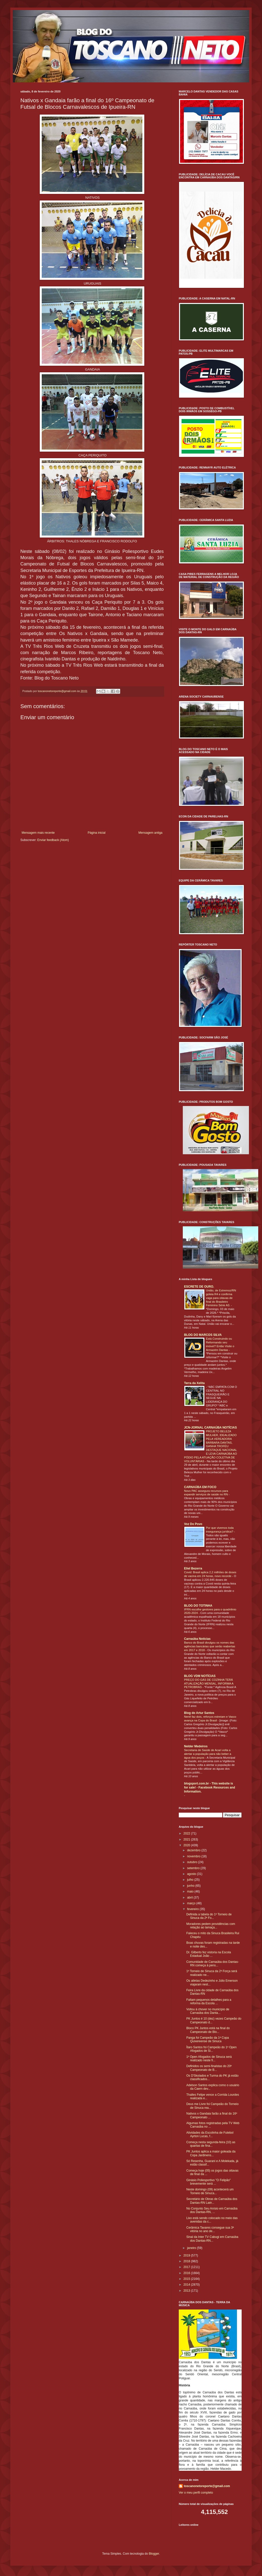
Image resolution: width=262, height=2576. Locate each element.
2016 (187, 2273)
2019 (187, 2255)
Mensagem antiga (150, 832)
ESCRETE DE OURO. (199, 1286)
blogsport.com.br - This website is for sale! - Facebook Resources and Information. (209, 1787)
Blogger (154, 2553)
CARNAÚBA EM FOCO (200, 1487)
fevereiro (193, 1909)
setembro (193, 1868)
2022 (187, 1833)
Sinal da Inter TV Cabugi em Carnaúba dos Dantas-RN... (212, 2238)
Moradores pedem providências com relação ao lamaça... (210, 1925)
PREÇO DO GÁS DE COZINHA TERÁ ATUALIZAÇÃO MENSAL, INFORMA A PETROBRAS (208, 1683)
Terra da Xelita (194, 1383)
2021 (187, 1839)
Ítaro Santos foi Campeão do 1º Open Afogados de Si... (211, 2049)
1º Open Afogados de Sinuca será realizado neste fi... (209, 2058)
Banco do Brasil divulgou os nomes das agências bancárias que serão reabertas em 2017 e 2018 (209, 1646)
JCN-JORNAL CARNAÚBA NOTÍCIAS (210, 1427)
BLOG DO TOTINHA (198, 1605)
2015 (187, 2279)
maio (190, 1891)
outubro (192, 1862)
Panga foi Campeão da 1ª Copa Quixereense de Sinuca (207, 2039)
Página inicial (97, 832)
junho (191, 1885)
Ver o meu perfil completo (196, 2492)
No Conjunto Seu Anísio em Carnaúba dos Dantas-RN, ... (211, 2210)
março (191, 1903)
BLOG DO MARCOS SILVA (203, 1335)
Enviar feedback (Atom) (53, 840)
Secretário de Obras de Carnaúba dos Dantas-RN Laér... (211, 2200)
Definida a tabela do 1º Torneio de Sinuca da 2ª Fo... (209, 1916)
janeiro (192, 2248)
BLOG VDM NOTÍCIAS (199, 1676)
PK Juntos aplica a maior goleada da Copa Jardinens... (210, 2153)
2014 (187, 2284)
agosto (192, 1874)
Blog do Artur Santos (199, 1713)
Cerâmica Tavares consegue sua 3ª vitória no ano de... (210, 2229)
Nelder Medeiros (195, 1746)
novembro (194, 1856)
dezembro (194, 1850)
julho (190, 1879)
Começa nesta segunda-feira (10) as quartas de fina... (210, 2143)
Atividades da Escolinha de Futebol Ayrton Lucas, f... (209, 2134)
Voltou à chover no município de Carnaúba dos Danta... (207, 2011)
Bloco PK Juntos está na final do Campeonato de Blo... (208, 2029)
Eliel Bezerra (193, 1568)
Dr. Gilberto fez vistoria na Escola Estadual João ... (208, 1954)
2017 (187, 2267)
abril (190, 1897)
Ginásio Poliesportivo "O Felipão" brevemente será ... (208, 2181)
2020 (187, 1845)
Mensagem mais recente (38, 832)
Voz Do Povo (193, 1524)
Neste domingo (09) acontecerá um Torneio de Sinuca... (210, 2191)
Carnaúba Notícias (197, 1639)
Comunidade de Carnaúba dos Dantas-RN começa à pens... (212, 1963)
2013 (187, 2290)
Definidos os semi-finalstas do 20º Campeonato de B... (209, 2067)
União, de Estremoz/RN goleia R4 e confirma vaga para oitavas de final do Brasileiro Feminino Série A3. (221, 1298)
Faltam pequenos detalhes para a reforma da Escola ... (208, 2001)
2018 (187, 2261)
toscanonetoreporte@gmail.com (207, 2486)
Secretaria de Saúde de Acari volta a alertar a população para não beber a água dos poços (207, 1754)
